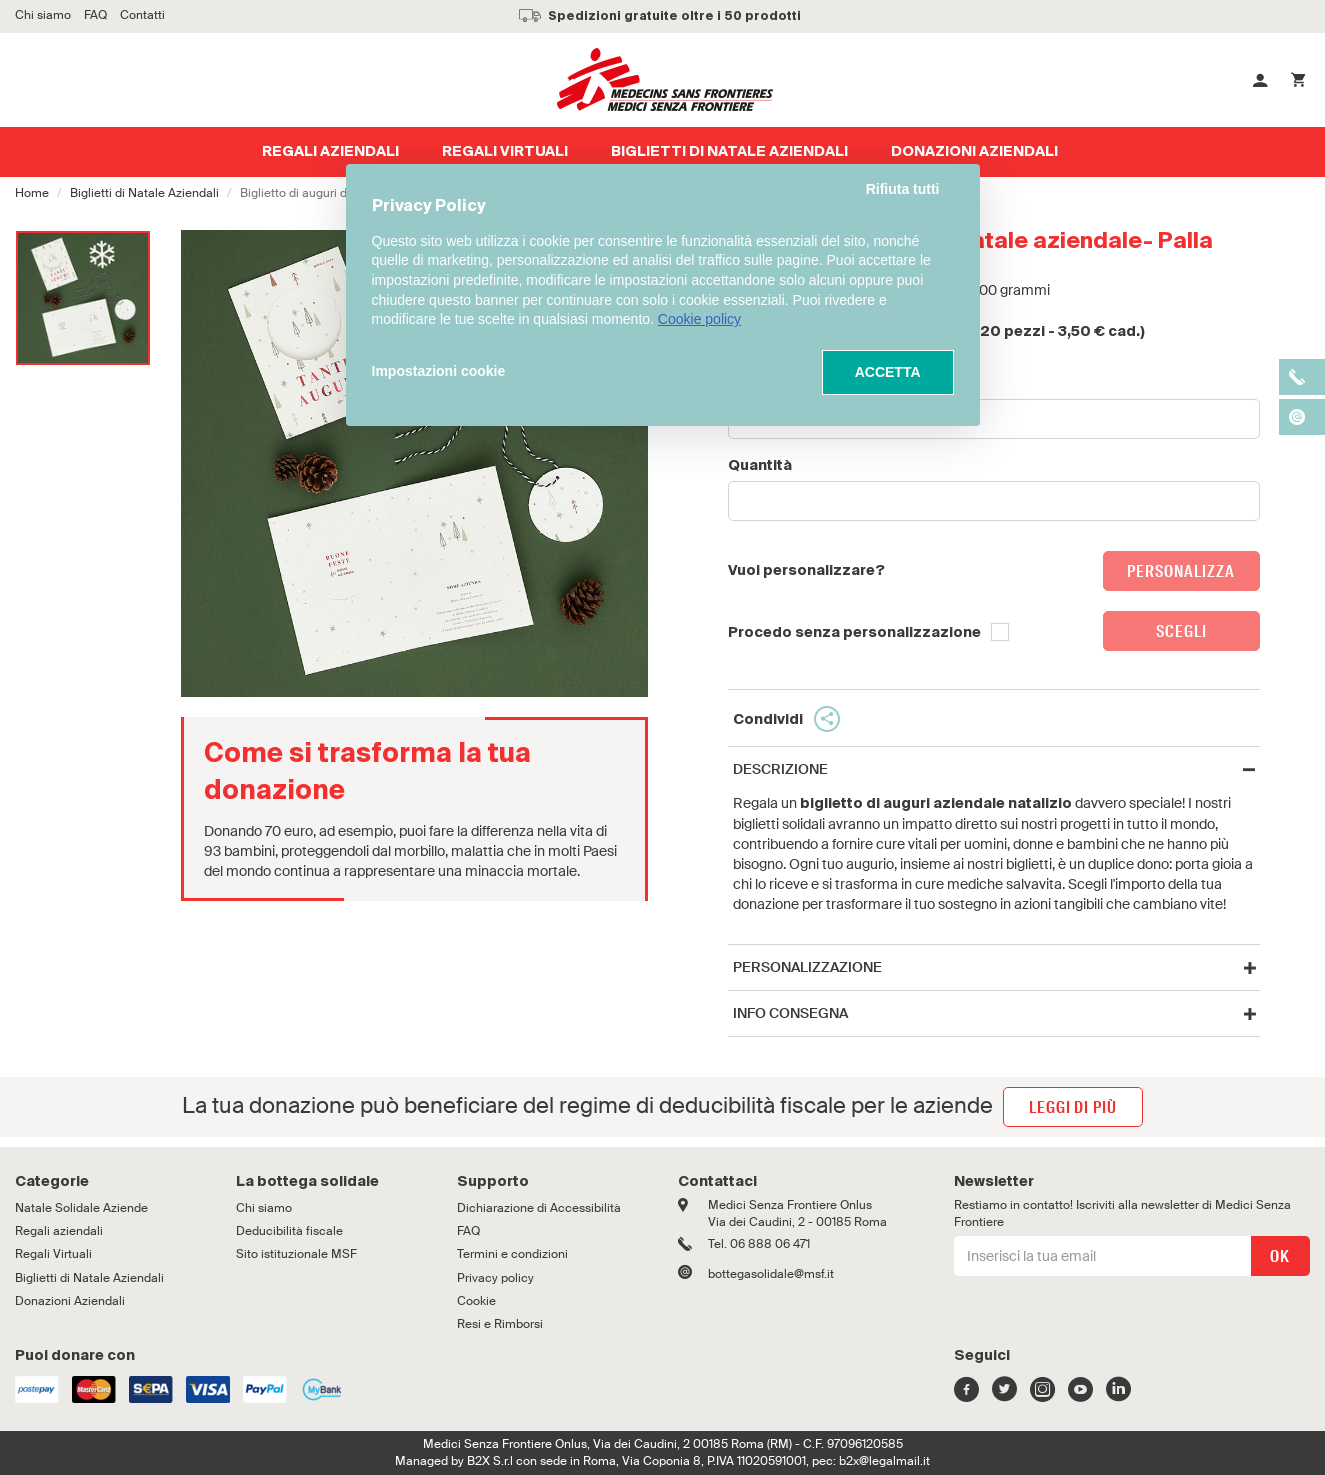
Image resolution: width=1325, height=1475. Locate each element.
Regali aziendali (59, 1231)
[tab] (994, 769)
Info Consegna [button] (790, 1013)
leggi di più (1073, 1107)
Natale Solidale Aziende (81, 1208)
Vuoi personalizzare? (806, 571)
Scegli (1181, 631)
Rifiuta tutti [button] (903, 189)
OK (1279, 1256)
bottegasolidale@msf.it (771, 1274)
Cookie (476, 1301)
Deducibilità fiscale (289, 1231)
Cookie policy (699, 319)
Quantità (760, 466)
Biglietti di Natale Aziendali (144, 193)
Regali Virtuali (53, 1254)
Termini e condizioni (512, 1254)
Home (32, 193)
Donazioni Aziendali (70, 1301)
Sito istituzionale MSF (296, 1254)
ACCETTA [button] (888, 372)
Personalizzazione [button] (807, 967)
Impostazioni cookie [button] (439, 371)
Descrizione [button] (780, 769)
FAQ (468, 1231)
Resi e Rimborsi (500, 1324)
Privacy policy (495, 1278)
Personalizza (1181, 571)
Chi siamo (264, 1208)
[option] (83, 298)
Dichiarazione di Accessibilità (539, 1208)
